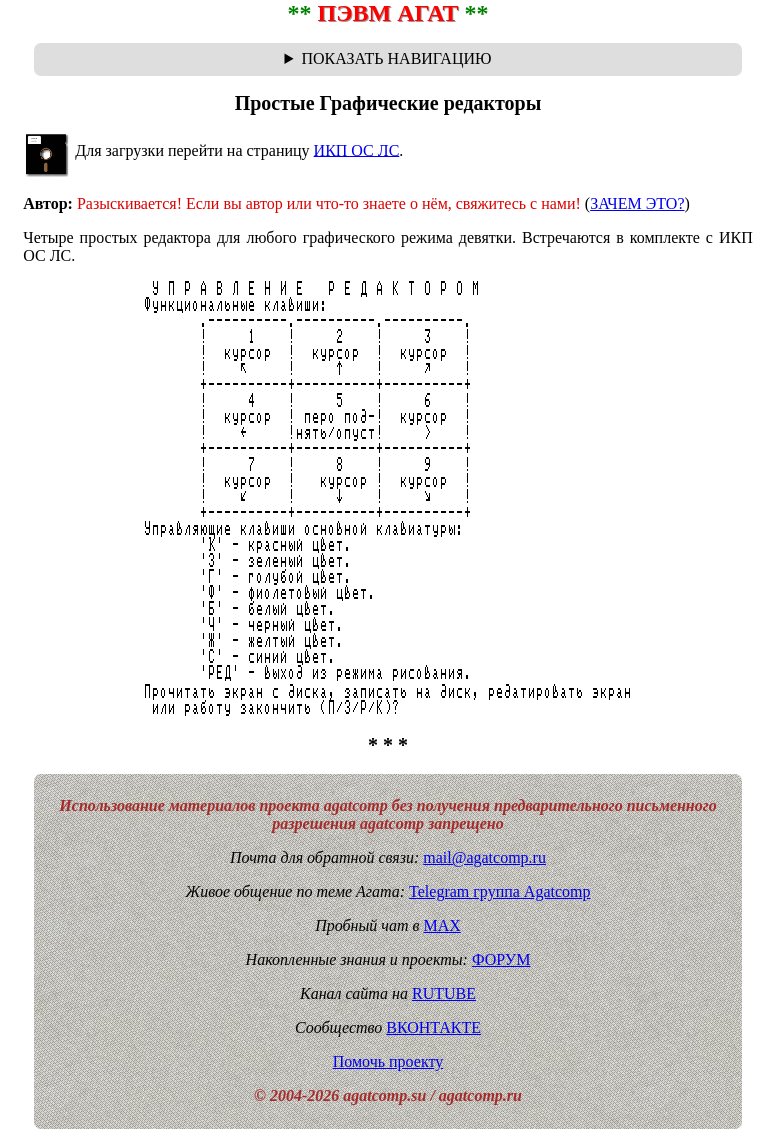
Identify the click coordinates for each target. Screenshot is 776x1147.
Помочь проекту (388, 1061)
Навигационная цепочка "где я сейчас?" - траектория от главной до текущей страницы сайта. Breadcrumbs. (388, 59)
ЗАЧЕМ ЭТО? (637, 203)
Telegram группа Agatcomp (499, 891)
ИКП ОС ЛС (357, 149)
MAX (441, 925)
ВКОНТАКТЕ (433, 1027)
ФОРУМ (501, 959)
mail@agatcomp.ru (484, 857)
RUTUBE (444, 993)
